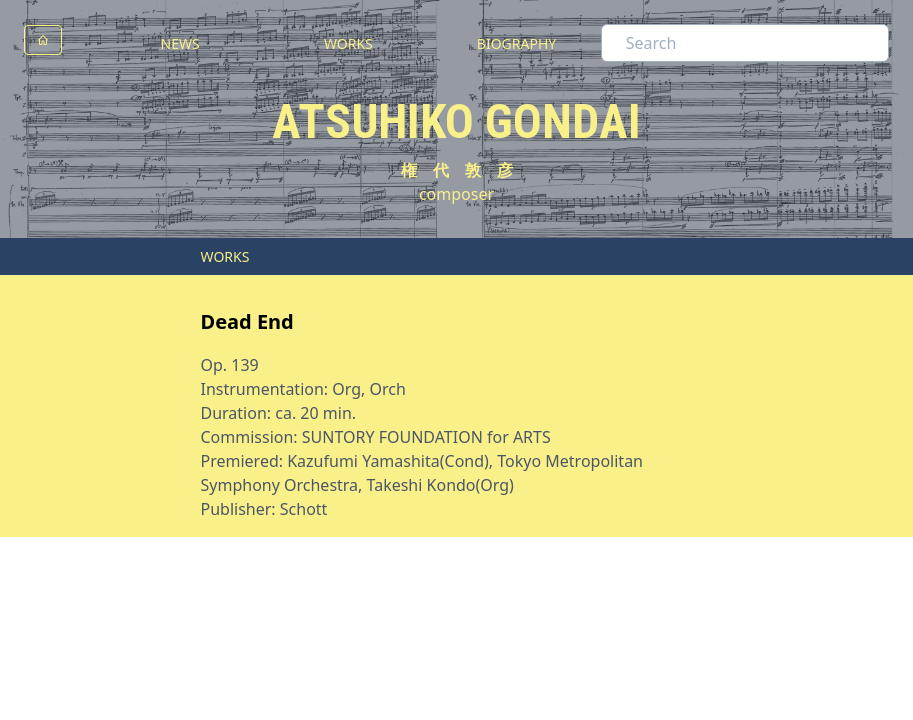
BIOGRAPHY (516, 43)
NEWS (180, 43)
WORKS (348, 43)
